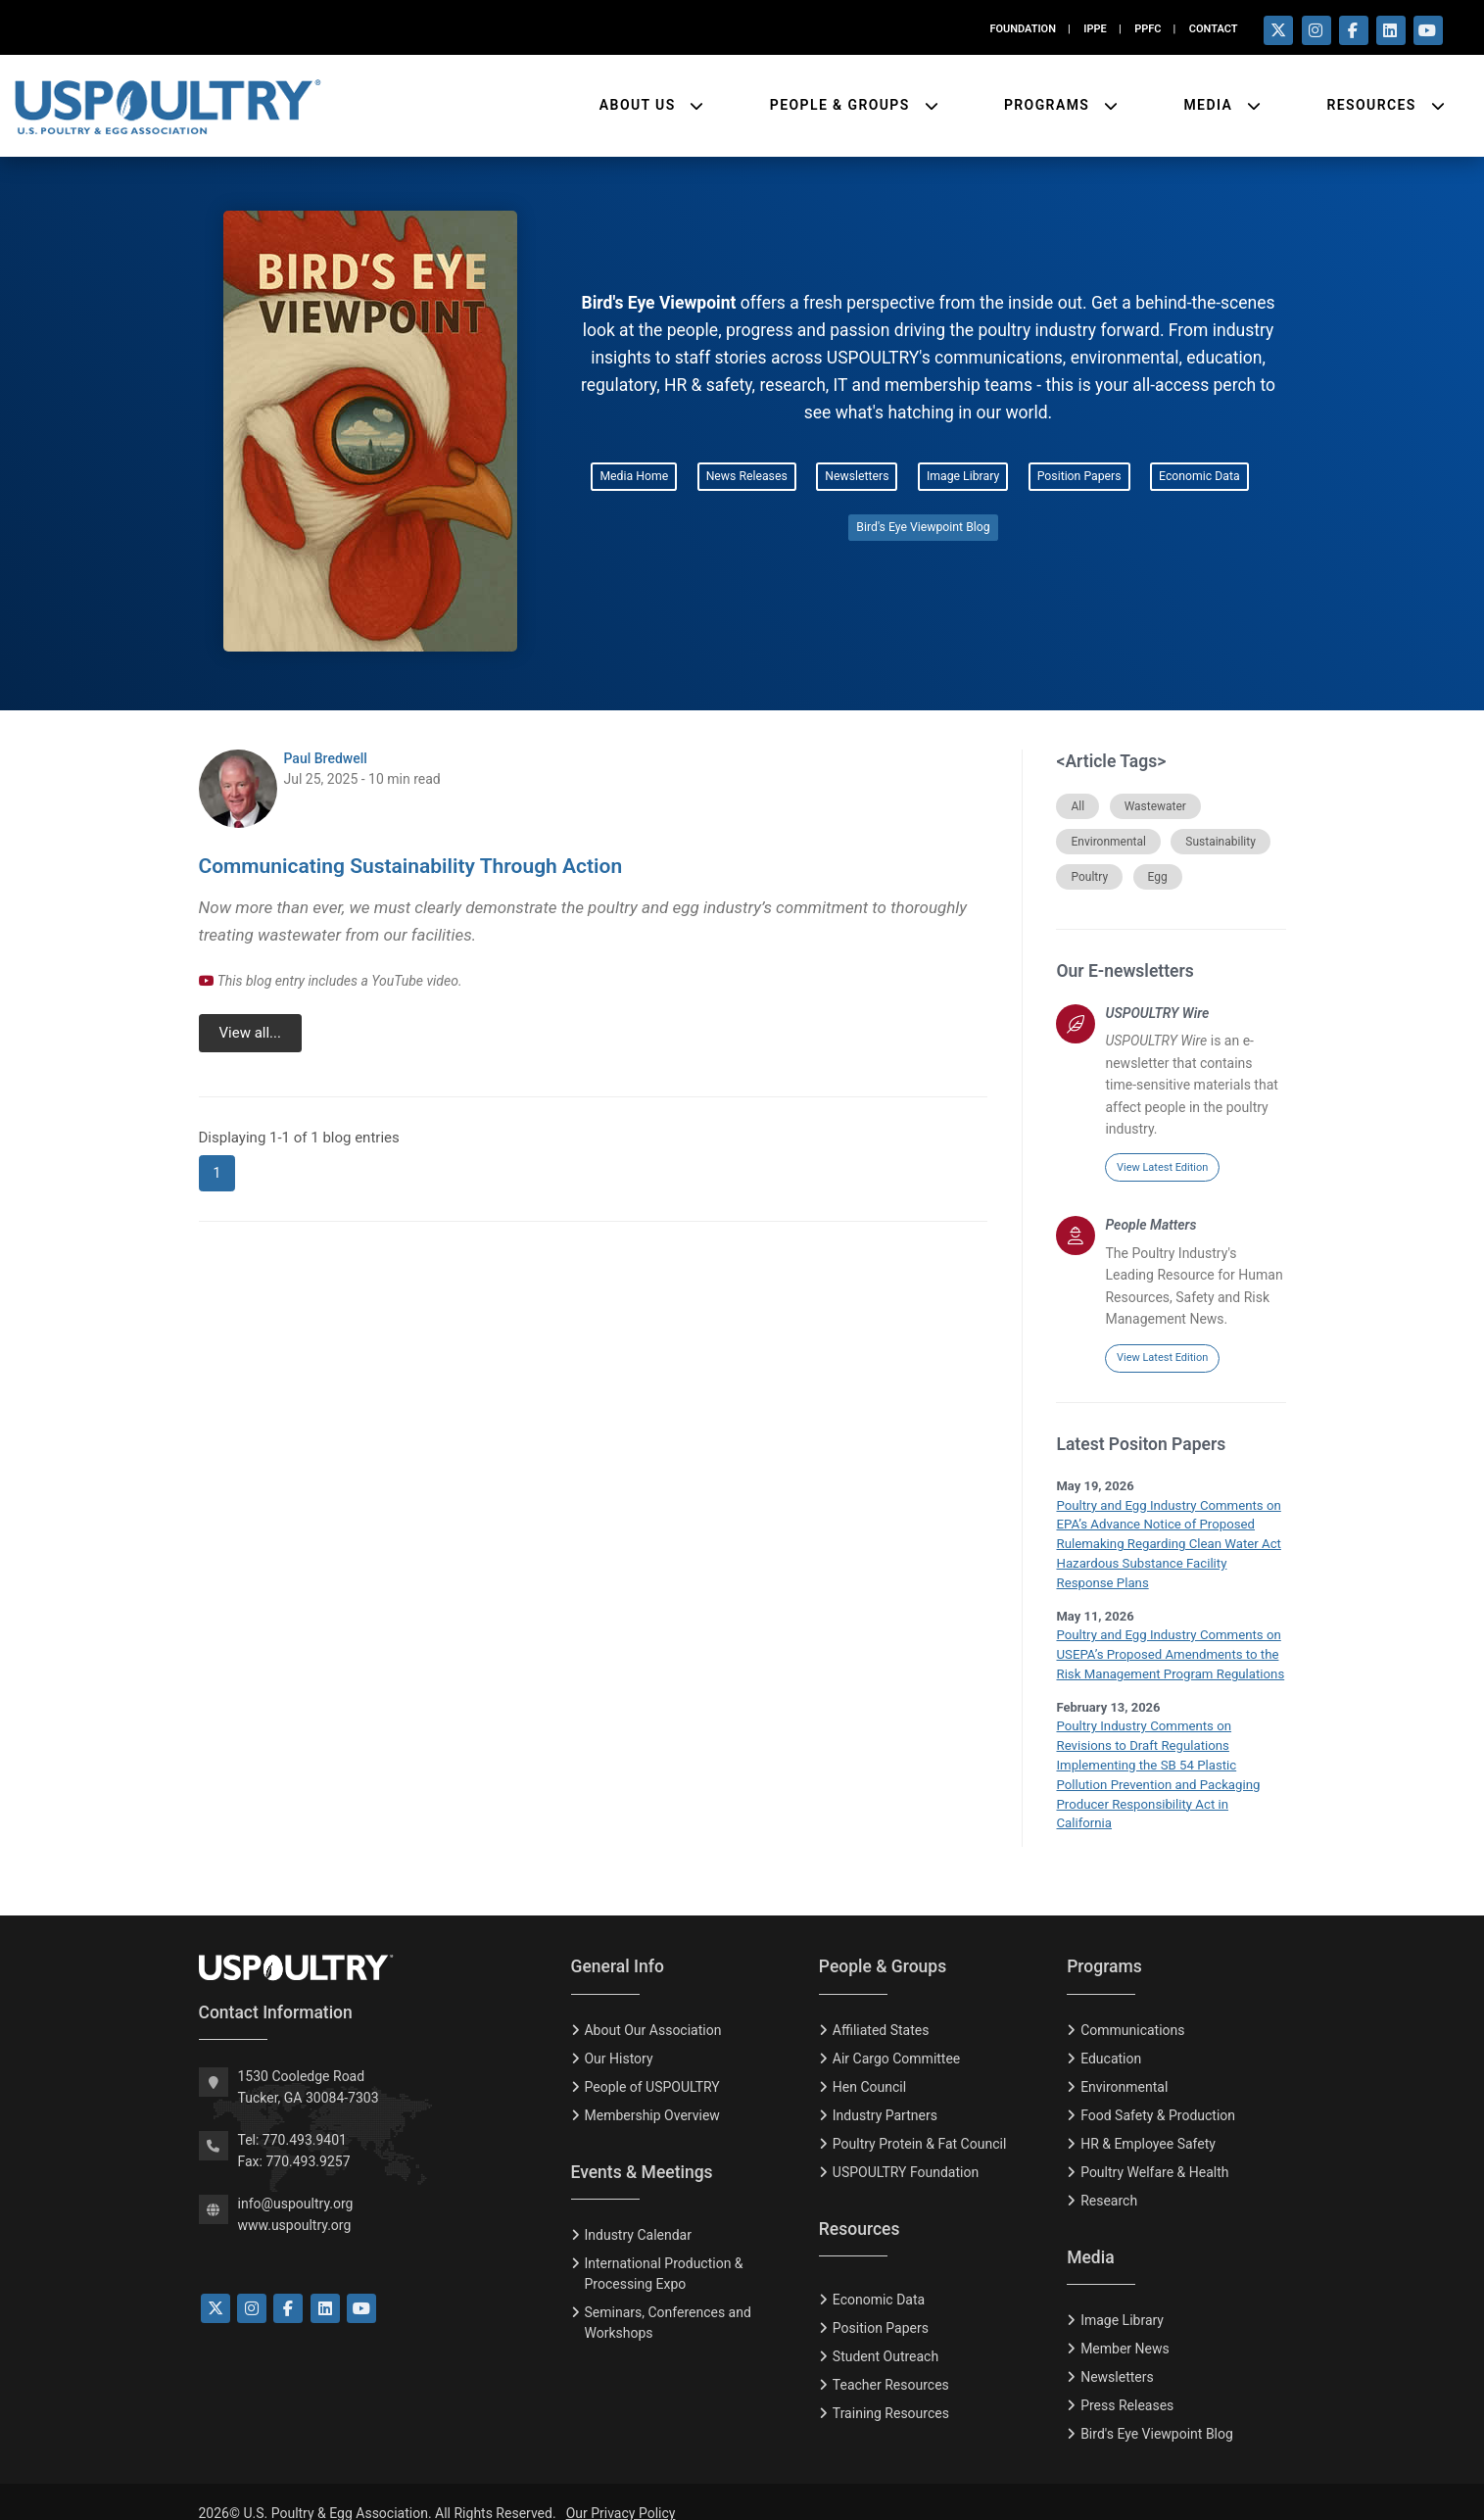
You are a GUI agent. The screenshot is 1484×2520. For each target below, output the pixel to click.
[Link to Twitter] (215, 2285)
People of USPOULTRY (651, 2063)
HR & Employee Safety (1148, 2120)
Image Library (963, 476)
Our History (618, 2035)
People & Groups (842, 104)
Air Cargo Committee (896, 2035)
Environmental (1108, 841)
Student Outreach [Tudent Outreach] (885, 2333)
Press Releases (1126, 2382)
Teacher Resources (891, 2361)
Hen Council (869, 2063)
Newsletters (856, 476)
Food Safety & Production (1157, 2092)
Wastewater (1155, 806)
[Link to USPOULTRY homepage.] (167, 105)
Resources (1373, 104)
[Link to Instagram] (251, 2285)
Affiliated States (881, 2006)
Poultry (1089, 877)
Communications (1132, 2006)
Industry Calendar (637, 2211)
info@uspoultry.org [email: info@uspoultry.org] (296, 2179)
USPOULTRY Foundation (906, 2149)
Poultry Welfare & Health (1154, 2149)
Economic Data (1199, 476)
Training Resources (891, 2390)
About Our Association (652, 2006)
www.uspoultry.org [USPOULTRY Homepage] (295, 2201)
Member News (1125, 2325)
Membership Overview (651, 2092)
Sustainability (1220, 841)
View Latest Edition (1162, 1167)
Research (1108, 2177)
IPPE (1094, 29)
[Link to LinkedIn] (325, 2285)
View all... (249, 1033)
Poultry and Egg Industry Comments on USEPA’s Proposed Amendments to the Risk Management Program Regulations (1168, 1652)
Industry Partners (885, 2092)
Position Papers (1079, 476)
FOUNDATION (1022, 29)
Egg (1158, 877)
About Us (640, 104)
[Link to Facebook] (288, 2285)
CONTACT (1213, 29)
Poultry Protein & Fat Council (919, 2120)
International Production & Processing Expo (663, 2250)
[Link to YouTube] (361, 2285)
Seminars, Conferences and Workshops (667, 2299)
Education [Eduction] (1110, 2035)
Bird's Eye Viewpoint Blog (922, 527)
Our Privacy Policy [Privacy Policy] (621, 2489)
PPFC (1147, 29)
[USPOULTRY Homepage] (370, 1944)
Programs (1049, 104)
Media (1210, 104)
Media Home (633, 476)
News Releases (747, 476)
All (1077, 806)
